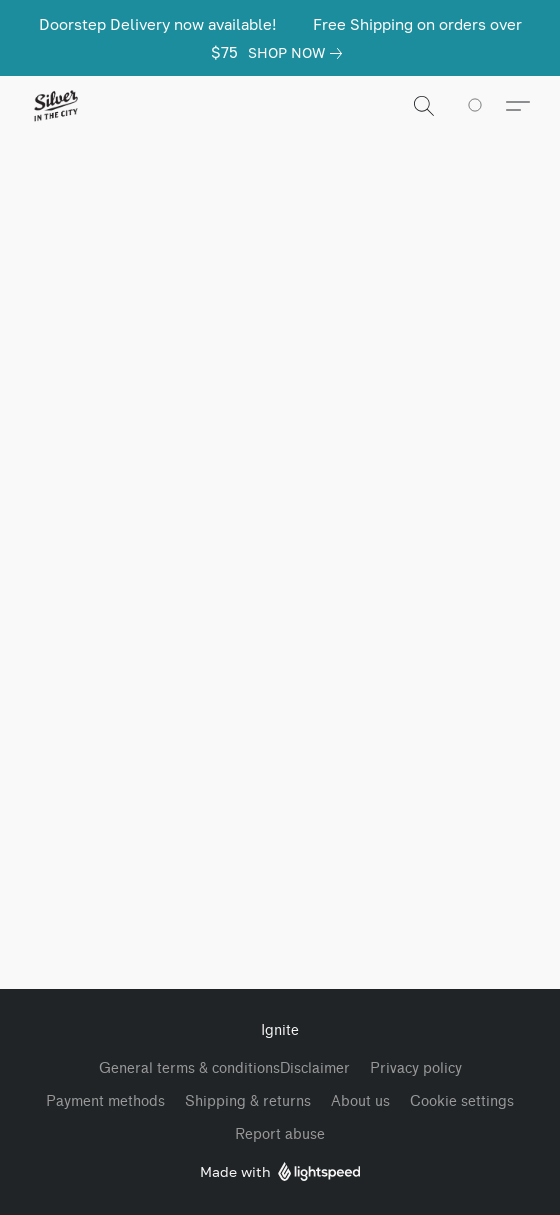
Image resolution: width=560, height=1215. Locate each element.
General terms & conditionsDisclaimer (224, 1068)
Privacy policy (416, 1068)
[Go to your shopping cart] (486, 106)
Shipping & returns (248, 1101)
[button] (56, 106)
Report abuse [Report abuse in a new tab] (280, 1134)
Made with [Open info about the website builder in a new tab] (280, 1172)
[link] (299, 53)
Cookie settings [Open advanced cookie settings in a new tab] (462, 1101)
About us (360, 1101)
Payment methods (105, 1101)
